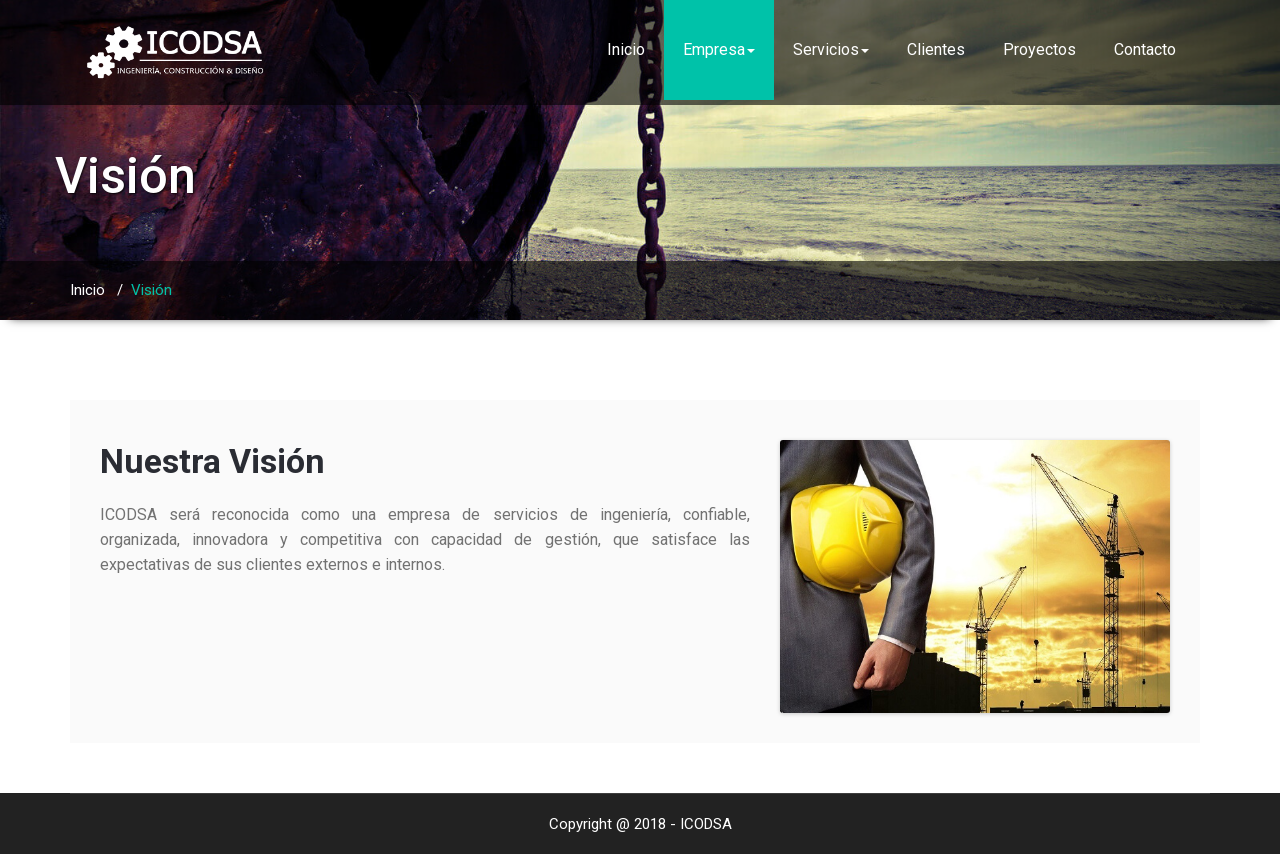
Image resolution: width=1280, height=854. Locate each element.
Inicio (626, 49)
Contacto (1145, 49)
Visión (151, 290)
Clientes (936, 49)
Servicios (831, 49)
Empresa (719, 49)
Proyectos (1039, 49)
